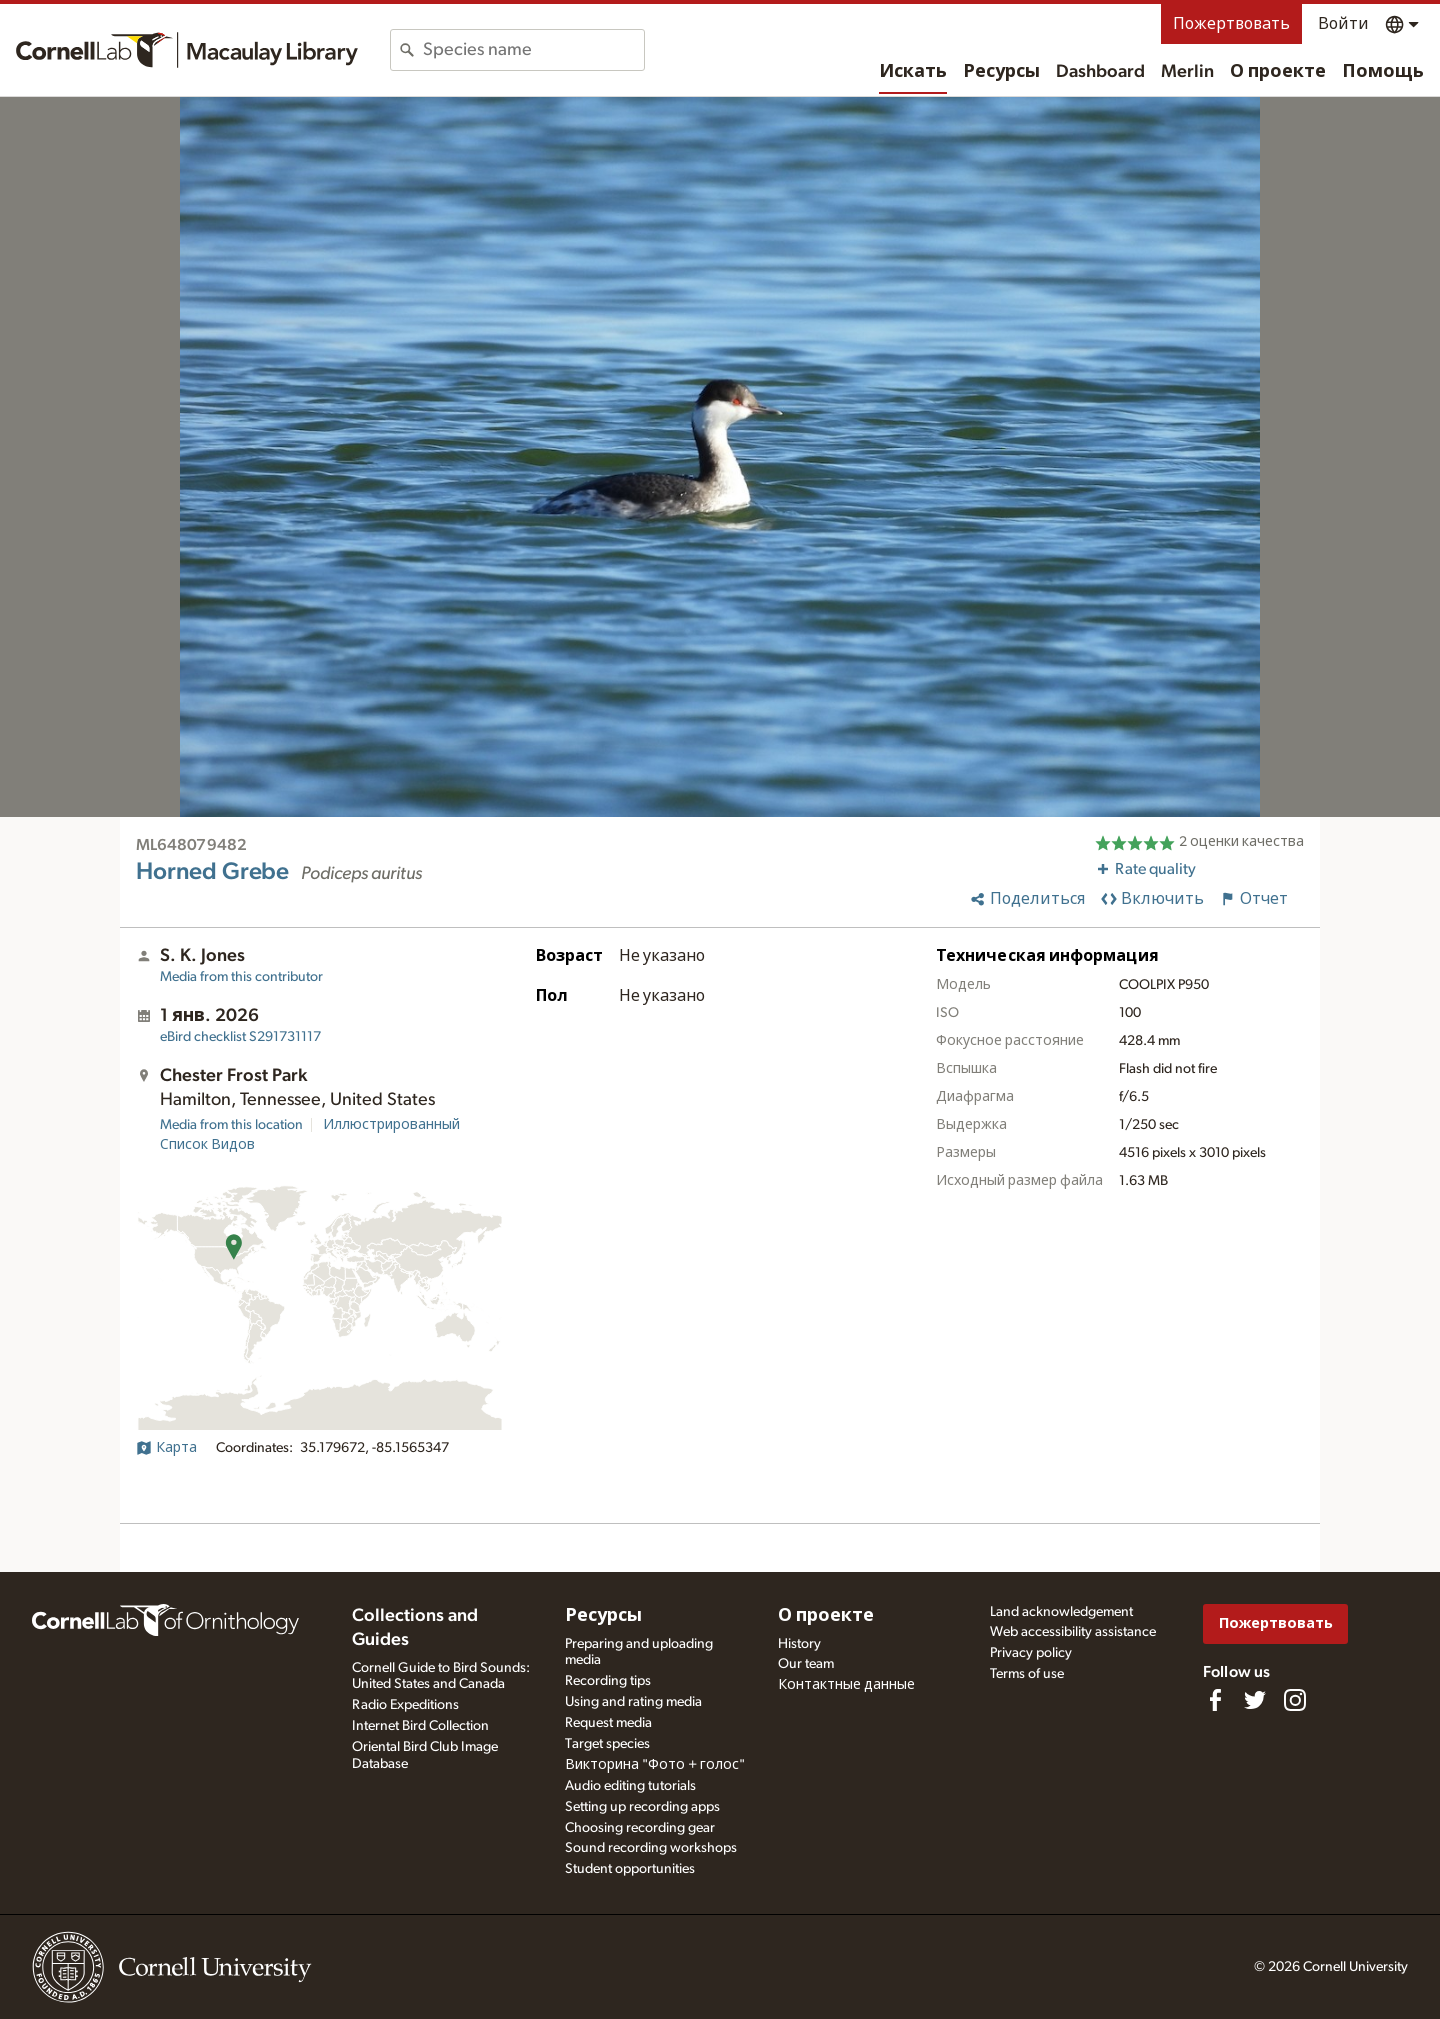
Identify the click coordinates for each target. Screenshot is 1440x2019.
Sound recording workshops (651, 1848)
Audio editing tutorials (630, 1786)
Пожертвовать (1231, 24)
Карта (166, 1448)
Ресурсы (1001, 72)
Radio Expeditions (405, 1705)
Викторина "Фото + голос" (655, 1765)
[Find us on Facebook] (1215, 1700)
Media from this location (231, 1125)
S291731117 (240, 1037)
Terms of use (1027, 1674)
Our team (806, 1664)
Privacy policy (1031, 1653)
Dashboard (1100, 72)
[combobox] (533, 50)
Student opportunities (630, 1869)
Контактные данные (846, 1685)
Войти (1343, 24)
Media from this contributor (241, 977)
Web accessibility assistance (1073, 1632)
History (799, 1644)
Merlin (1187, 72)
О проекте (1278, 72)
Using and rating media (633, 1702)
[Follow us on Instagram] (1295, 1700)
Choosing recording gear (640, 1828)
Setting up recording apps (642, 1807)
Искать (913, 72)
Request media (608, 1723)
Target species (607, 1744)
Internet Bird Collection (420, 1726)
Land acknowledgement (1061, 1612)
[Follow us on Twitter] (1255, 1700)
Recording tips (608, 1681)
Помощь (1383, 72)
